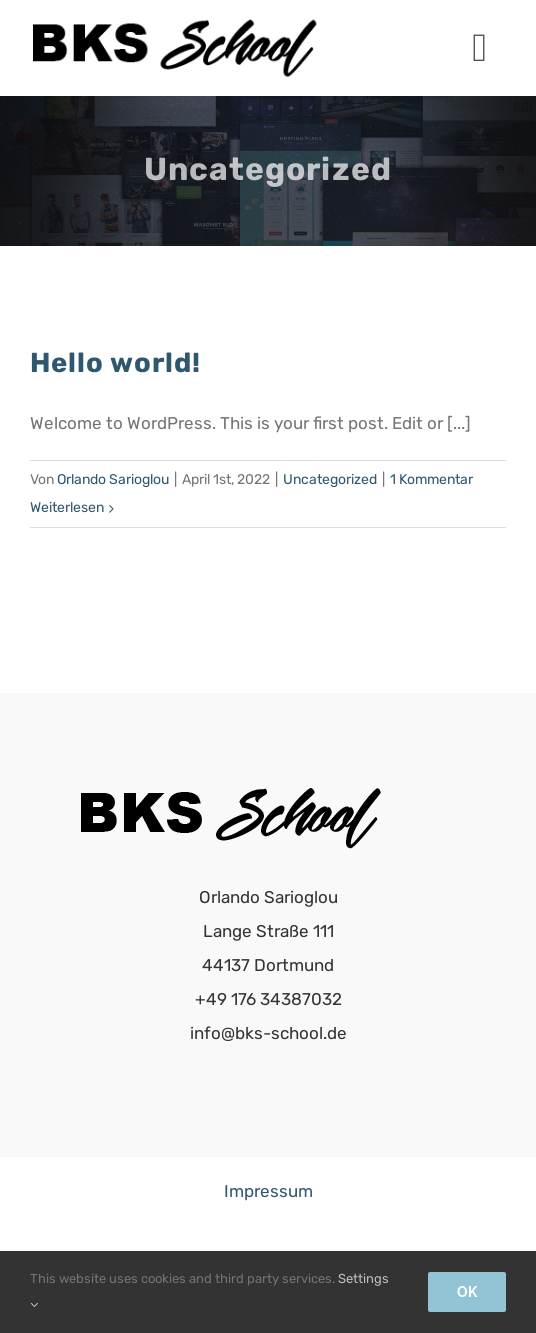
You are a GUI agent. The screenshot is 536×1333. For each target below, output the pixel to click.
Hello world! (115, 362)
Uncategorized (330, 479)
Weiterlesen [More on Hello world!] (67, 507)
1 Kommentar (431, 479)
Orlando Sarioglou (113, 479)
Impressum (268, 1191)
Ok (467, 1292)
